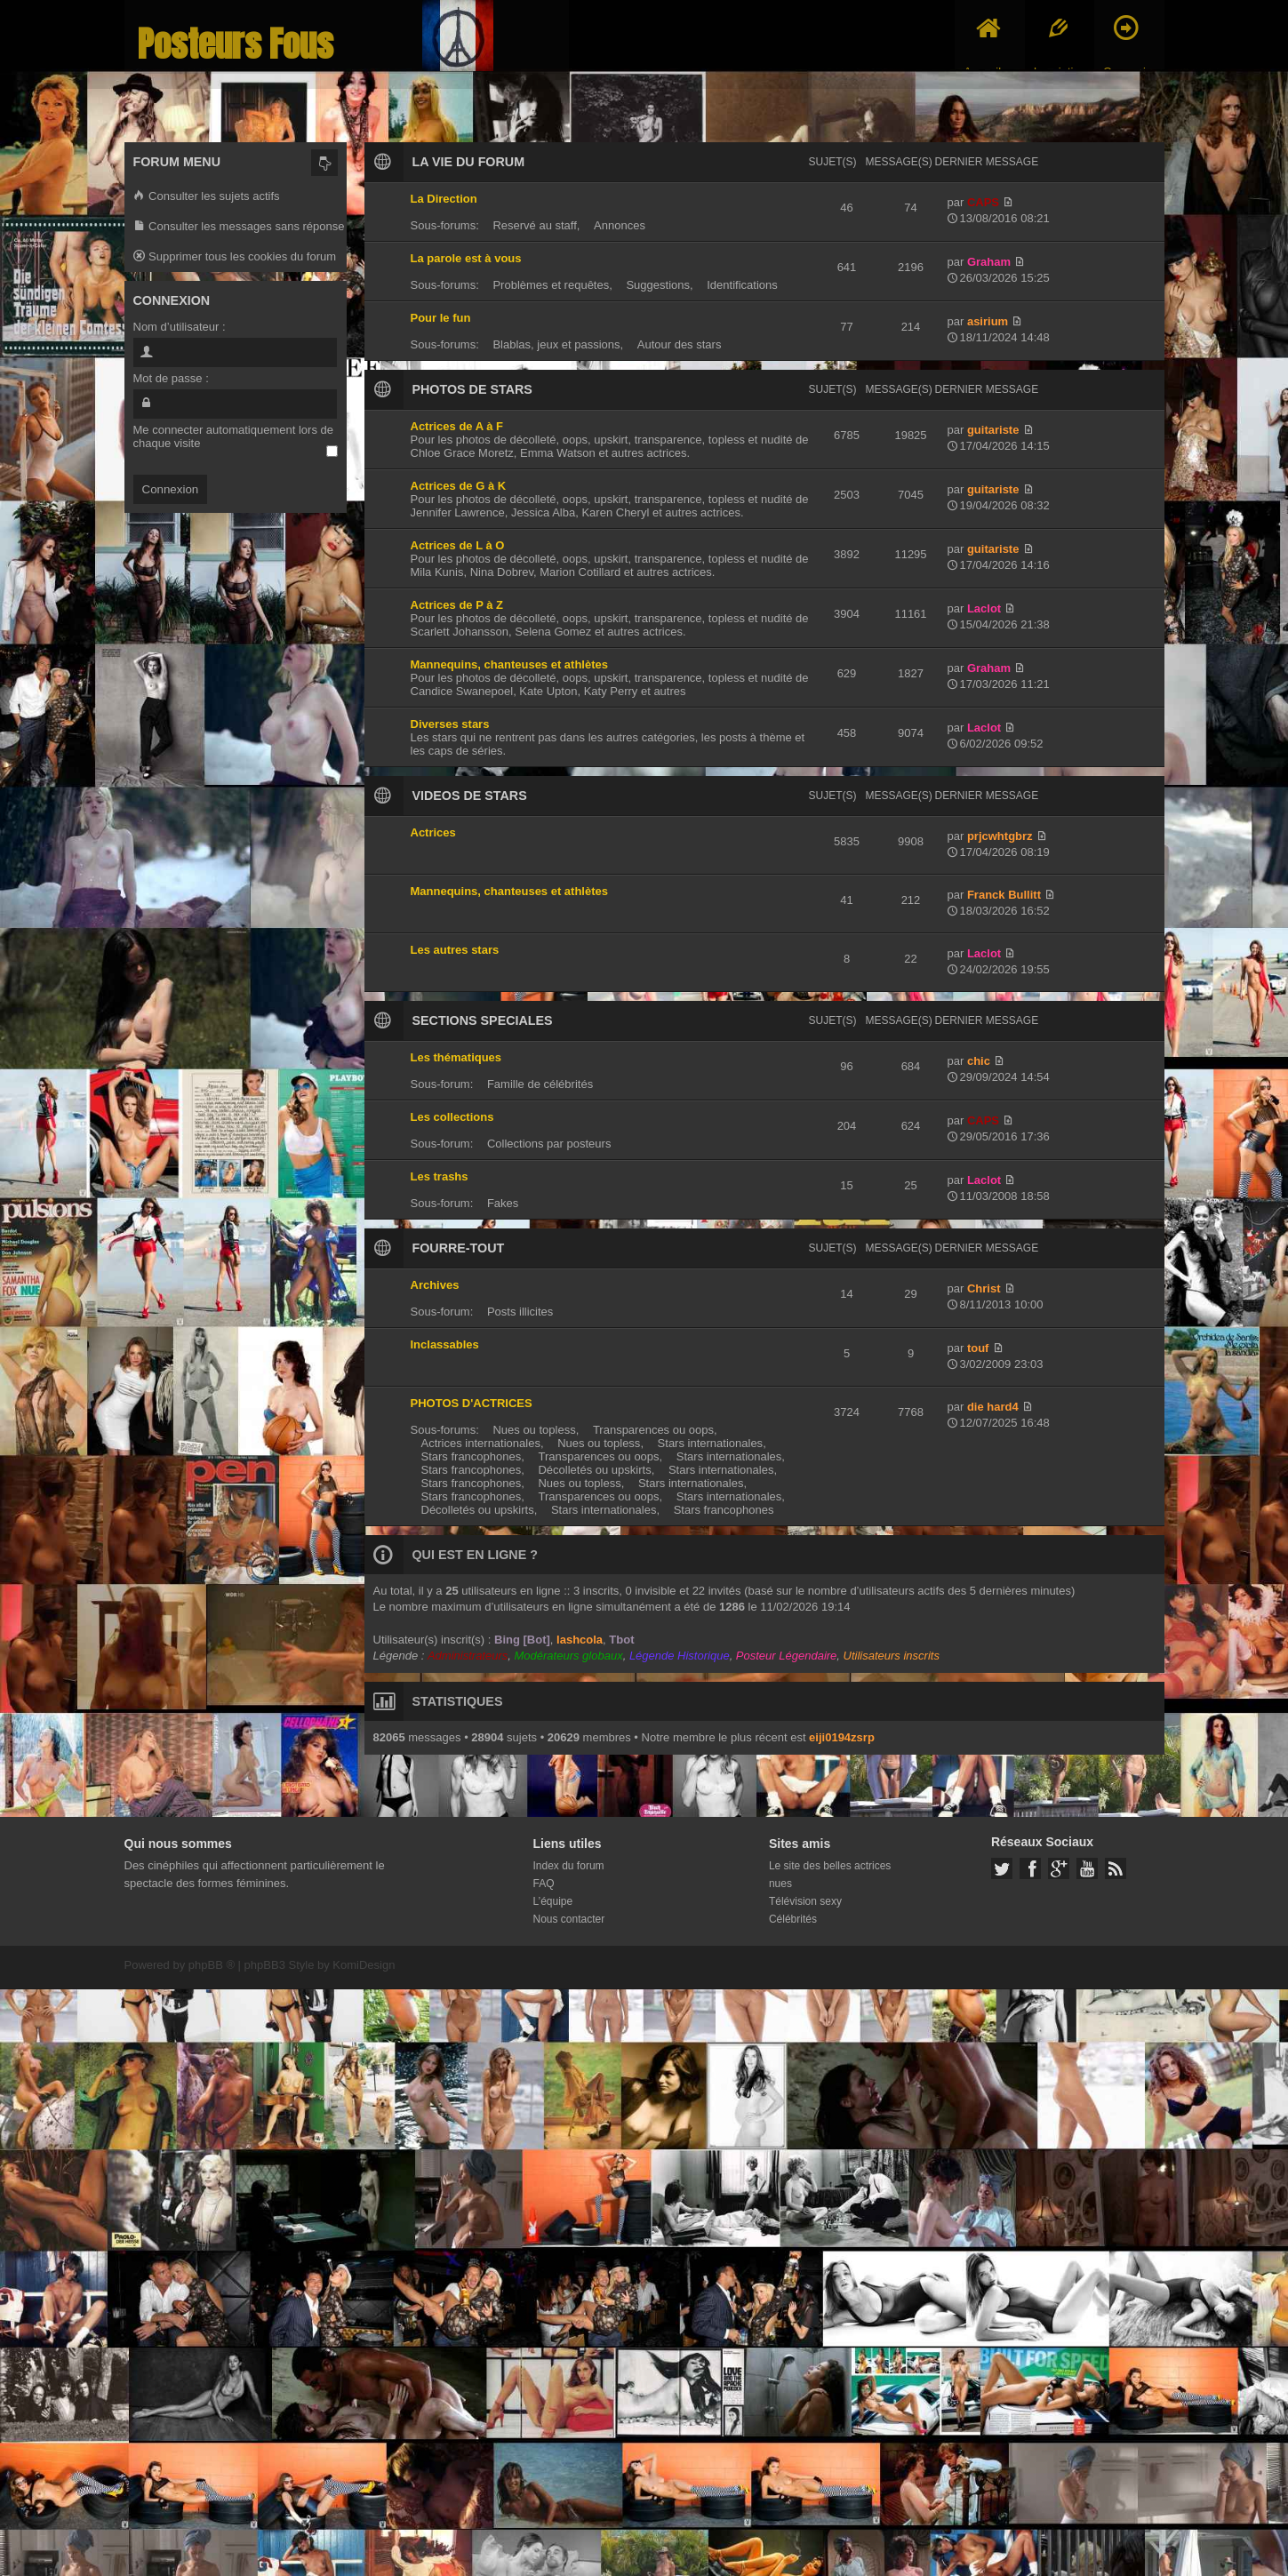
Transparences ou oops (653, 1429)
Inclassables (445, 1344)
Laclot (984, 608)
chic (978, 1061)
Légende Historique (679, 1655)
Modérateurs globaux (569, 1655)
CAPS (983, 202)
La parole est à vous (466, 258)
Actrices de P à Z (457, 605)
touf (978, 1348)
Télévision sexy (805, 1901)
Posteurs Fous (235, 44)
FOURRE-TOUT (458, 1248)
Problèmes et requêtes (550, 285)
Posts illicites (520, 1311)
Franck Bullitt (1004, 894)
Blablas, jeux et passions (556, 344)
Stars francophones (471, 1456)
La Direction (444, 198)
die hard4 (993, 1406)
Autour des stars (679, 344)
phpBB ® (211, 1965)
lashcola (579, 1639)
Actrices (433, 832)
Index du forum (568, 1866)
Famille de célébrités (540, 1084)
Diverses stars (450, 724)
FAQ (544, 1883)
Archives (435, 1285)
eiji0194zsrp (842, 1737)
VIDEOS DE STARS (469, 795)
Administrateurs (468, 1655)
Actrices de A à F (457, 426)
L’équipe (553, 1901)
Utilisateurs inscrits (892, 1655)
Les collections (452, 1117)
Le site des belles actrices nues (830, 1875)
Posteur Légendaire (786, 1655)
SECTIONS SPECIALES (482, 1020)
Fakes (502, 1203)
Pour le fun (441, 317)
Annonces (619, 225)
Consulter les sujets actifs (206, 196)
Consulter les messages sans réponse (239, 227)
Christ (984, 1288)
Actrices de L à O (458, 545)
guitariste (993, 429)
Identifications (742, 285)
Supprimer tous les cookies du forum (235, 257)
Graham (989, 261)
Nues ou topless (533, 1429)
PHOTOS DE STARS (472, 389)
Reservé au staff (534, 225)
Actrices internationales (480, 1443)
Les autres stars (455, 949)
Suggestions (658, 285)
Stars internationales (711, 1443)
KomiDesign (363, 1965)
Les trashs (439, 1176)
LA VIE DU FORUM (468, 162)
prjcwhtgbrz (1000, 836)
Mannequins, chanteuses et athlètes (510, 664)
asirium (987, 321)
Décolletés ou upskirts (594, 1469)
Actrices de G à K (459, 485)
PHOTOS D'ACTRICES (471, 1403)
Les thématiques (456, 1057)
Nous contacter (569, 1919)
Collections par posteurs (549, 1143)
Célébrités (793, 1919)
